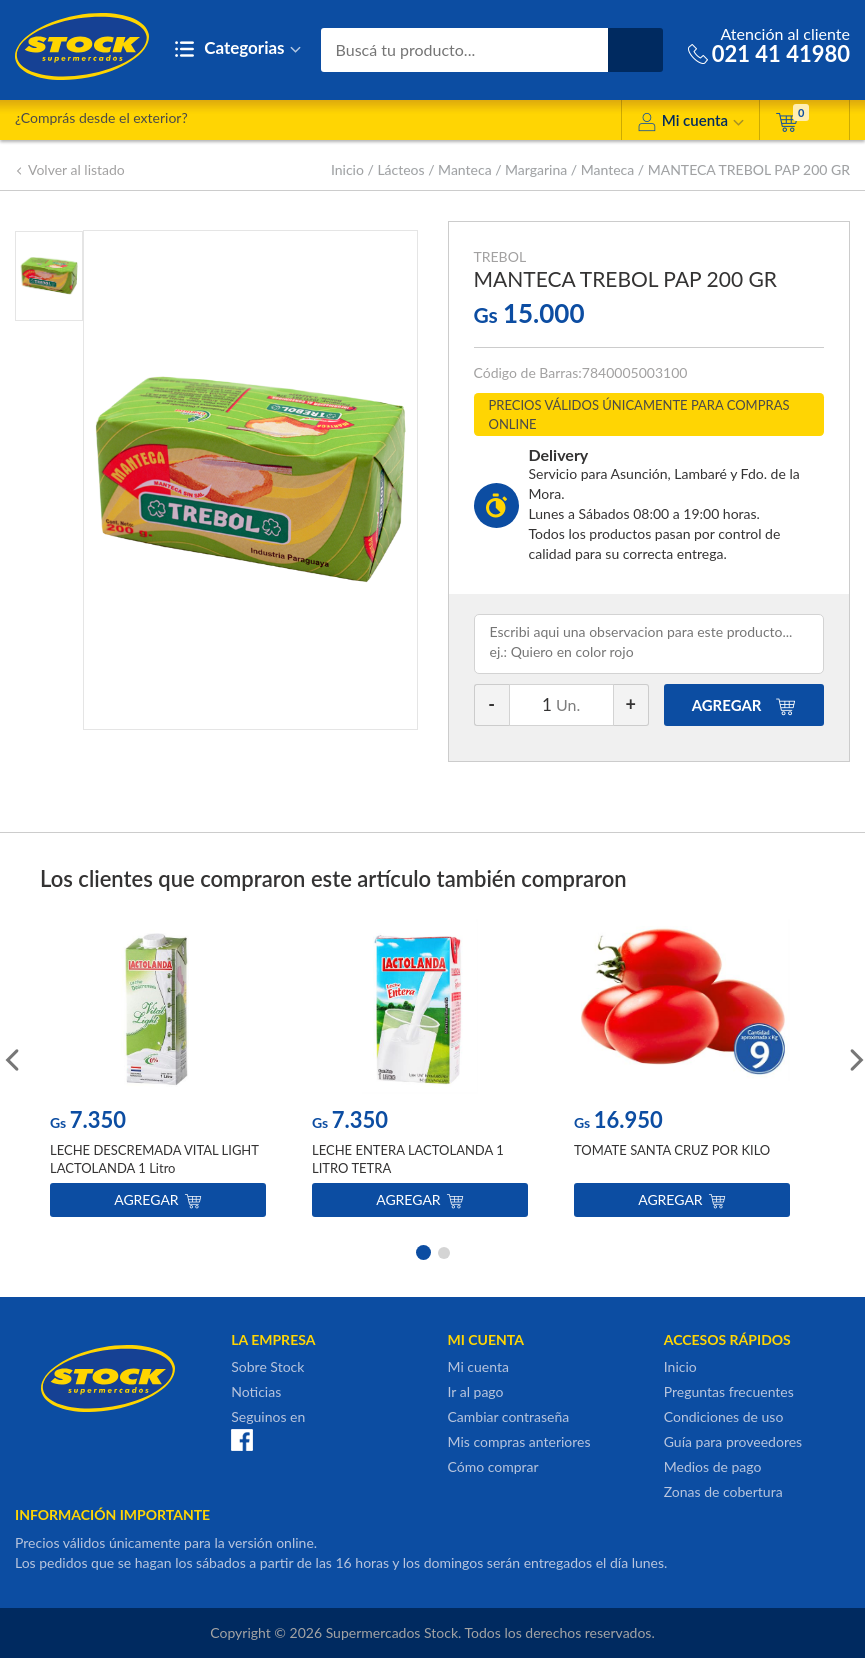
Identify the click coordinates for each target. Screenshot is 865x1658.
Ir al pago (476, 1391)
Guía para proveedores (733, 1441)
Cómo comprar (493, 1466)
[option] (158, 1072)
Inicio (347, 169)
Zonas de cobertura (723, 1491)
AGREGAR (744, 705)
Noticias (256, 1391)
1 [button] (422, 1251)
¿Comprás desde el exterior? (101, 117)
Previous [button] (10, 1058)
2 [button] (444, 1251)
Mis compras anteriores (519, 1441)
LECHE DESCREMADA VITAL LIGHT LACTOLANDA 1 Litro (154, 1159)
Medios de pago (713, 1466)
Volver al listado (70, 169)
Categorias (237, 49)
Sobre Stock (267, 1366)
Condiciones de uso (724, 1416)
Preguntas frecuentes (729, 1391)
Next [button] (855, 1058)
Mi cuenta (690, 123)
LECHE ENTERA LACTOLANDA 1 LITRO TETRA (408, 1159)
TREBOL (500, 256)
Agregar (157, 1199)
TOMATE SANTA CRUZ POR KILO (672, 1150)
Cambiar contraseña (509, 1416)
